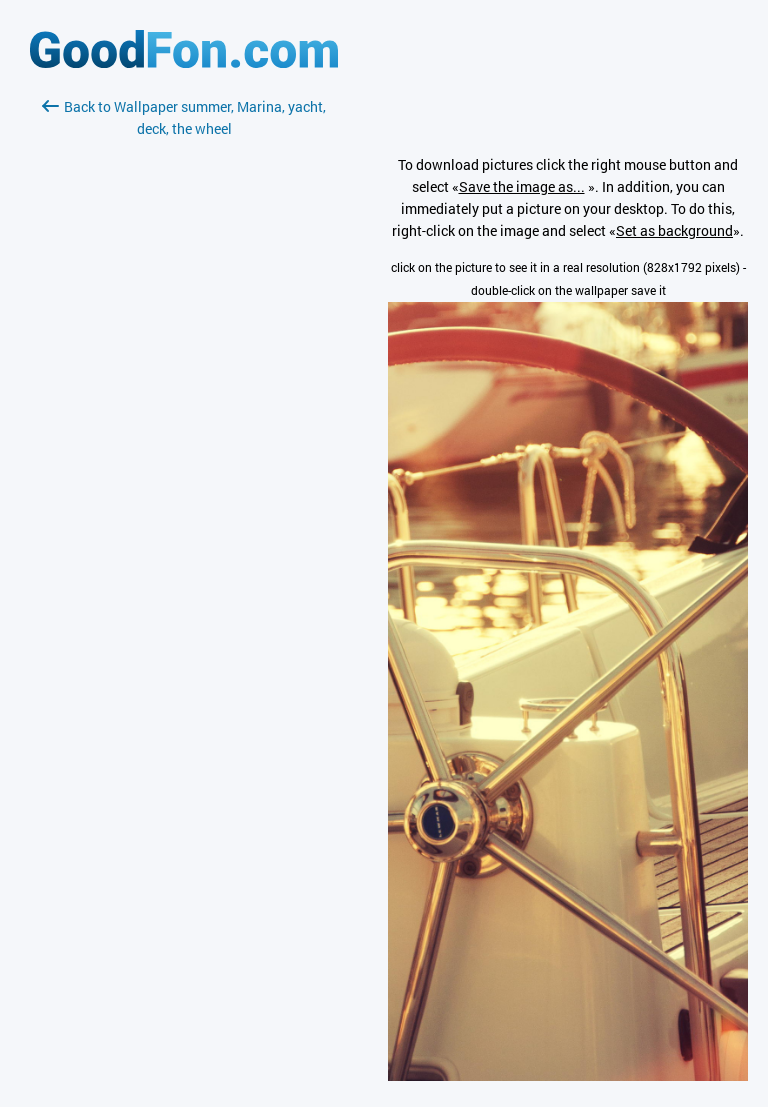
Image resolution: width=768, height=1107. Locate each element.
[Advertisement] (184, 377)
